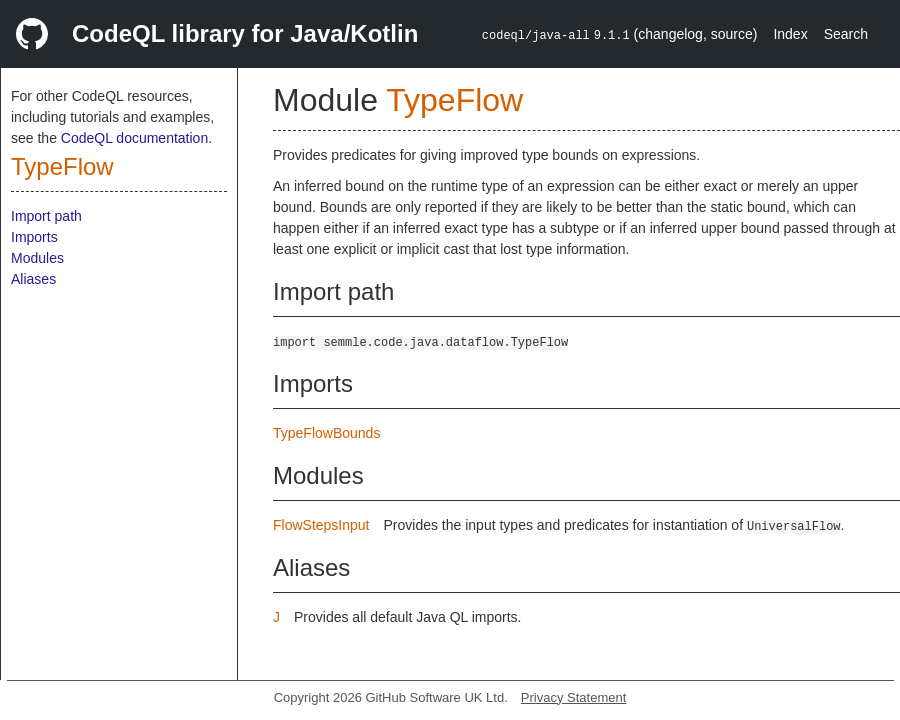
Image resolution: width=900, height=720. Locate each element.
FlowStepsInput (321, 525)
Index (790, 34)
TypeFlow (62, 166)
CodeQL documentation (134, 138)
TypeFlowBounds (326, 433)
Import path (46, 216)
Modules (37, 258)
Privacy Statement (574, 697)
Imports (34, 237)
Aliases (33, 279)
